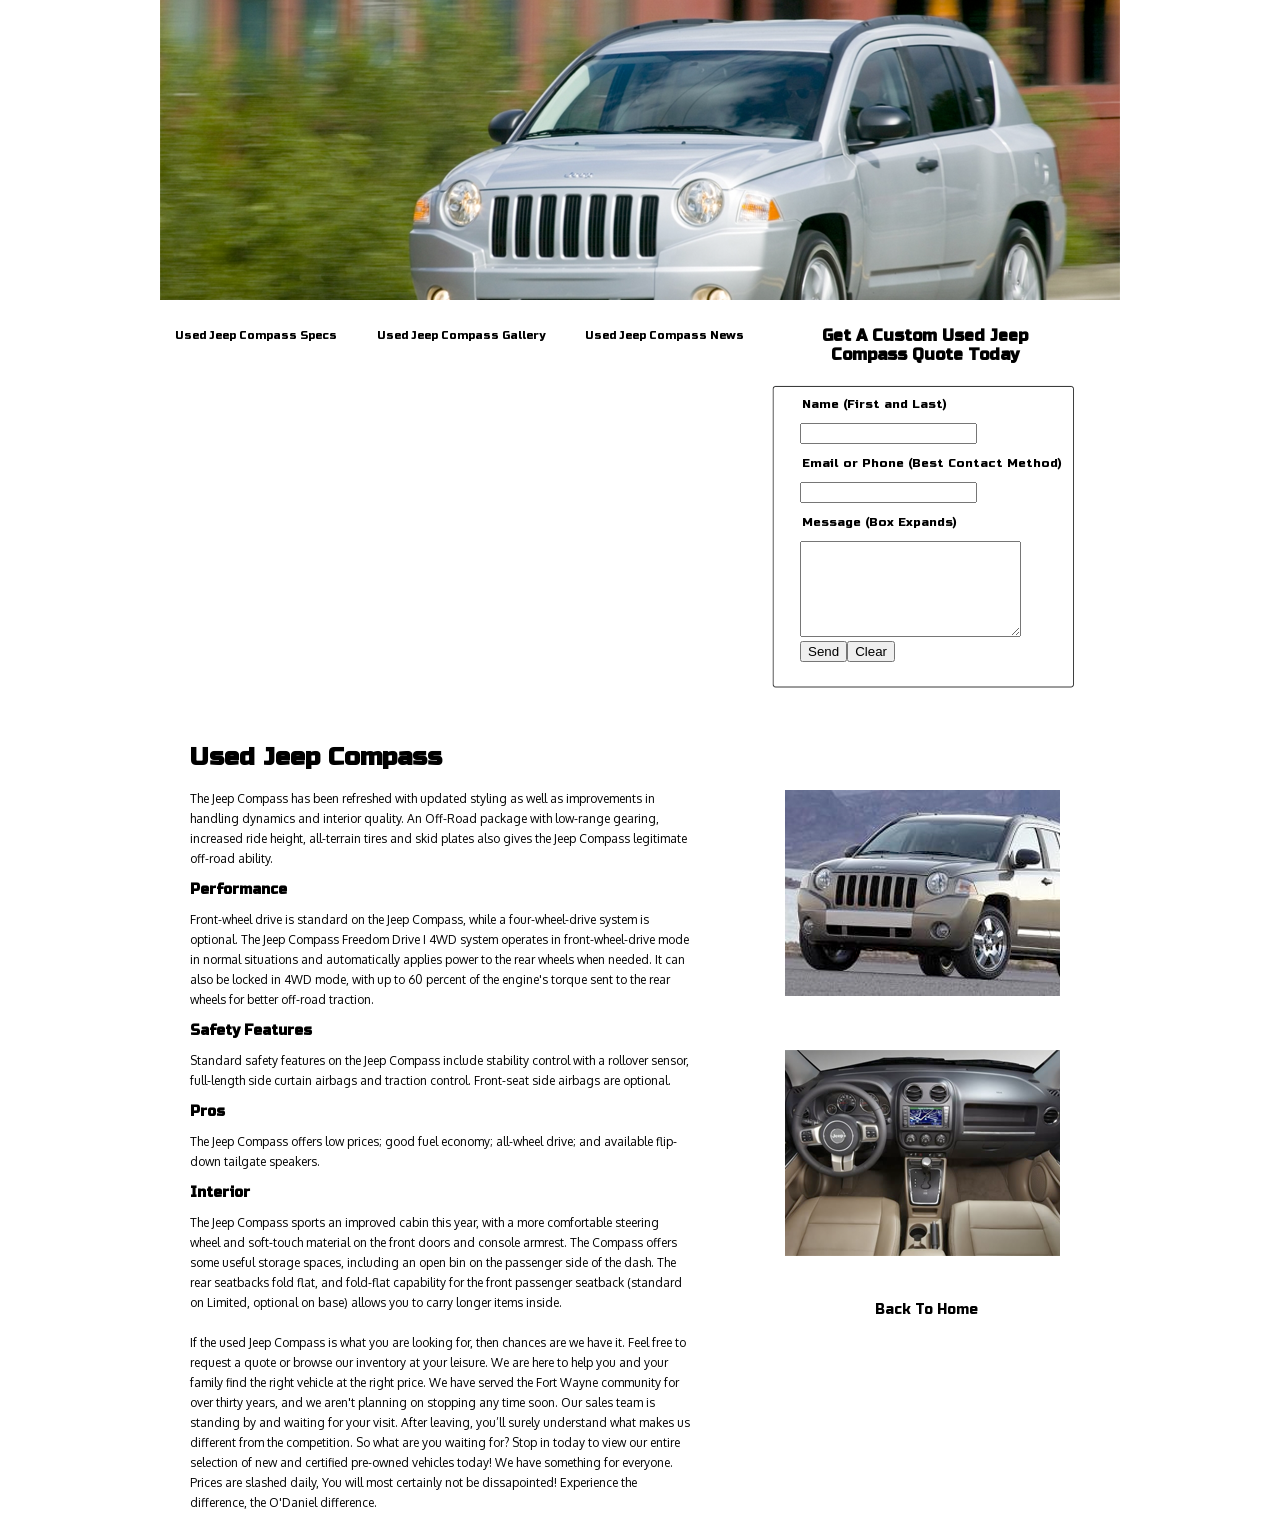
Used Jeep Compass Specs (256, 335)
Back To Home (926, 1309)
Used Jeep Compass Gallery (461, 335)
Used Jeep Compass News (664, 335)
